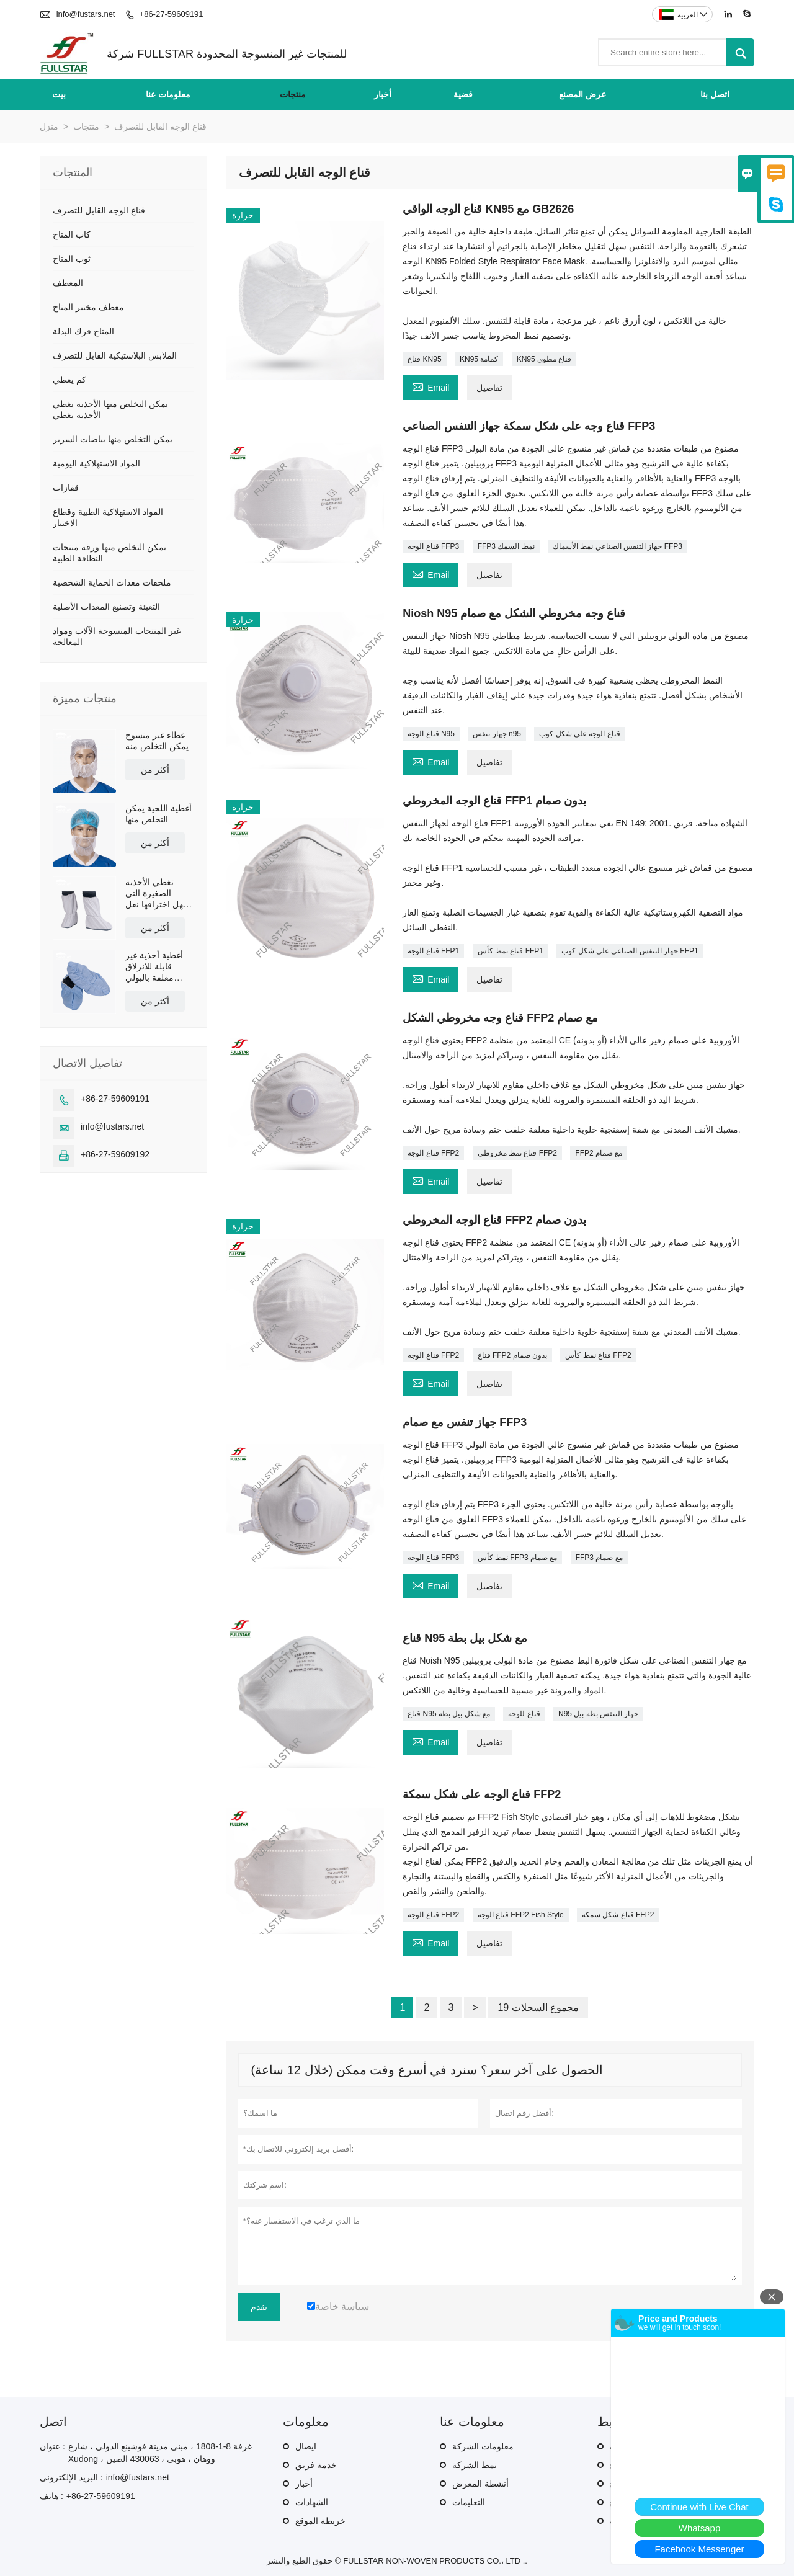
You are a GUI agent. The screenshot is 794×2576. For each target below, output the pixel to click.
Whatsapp (700, 2528)
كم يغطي (69, 380)
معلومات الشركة (483, 2446)
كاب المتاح (72, 234)
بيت (59, 94)
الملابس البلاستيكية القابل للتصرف (115, 355)
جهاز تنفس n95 (497, 733)
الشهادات (311, 2502)
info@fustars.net (85, 14)
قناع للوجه (524, 1713)
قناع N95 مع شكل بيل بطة (449, 1713)
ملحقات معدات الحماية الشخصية (112, 582)
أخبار (382, 94)
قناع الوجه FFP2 (433, 1153)
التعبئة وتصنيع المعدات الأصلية (106, 607)
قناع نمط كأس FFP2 (598, 1355)
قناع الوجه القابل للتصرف (99, 210)
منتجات (293, 94)
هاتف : (51, 2496)
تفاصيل (489, 388)
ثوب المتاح (72, 259)
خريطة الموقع (320, 2521)
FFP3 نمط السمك (506, 546)
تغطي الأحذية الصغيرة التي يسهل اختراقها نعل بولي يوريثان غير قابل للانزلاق (159, 893)
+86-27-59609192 (115, 1154)
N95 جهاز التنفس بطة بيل (598, 1713)
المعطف (68, 283)
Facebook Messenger (699, 2549)
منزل (49, 126)
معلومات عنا (168, 94)
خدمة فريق (316, 2465)
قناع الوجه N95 (431, 733)
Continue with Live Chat (699, 2507)
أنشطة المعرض (480, 2484)
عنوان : (52, 2446)
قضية (463, 94)
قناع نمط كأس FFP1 (510, 951)
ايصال (305, 2446)
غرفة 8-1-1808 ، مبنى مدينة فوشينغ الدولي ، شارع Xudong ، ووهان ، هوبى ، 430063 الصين (160, 2452)
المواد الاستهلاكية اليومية (96, 463)
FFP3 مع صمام (599, 1557)
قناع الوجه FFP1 (433, 951)
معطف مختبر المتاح (88, 307)
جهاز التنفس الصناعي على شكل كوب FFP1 (629, 951)
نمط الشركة (474, 2465)
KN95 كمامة (479, 359)
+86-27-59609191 (171, 14)
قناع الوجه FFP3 (433, 546)
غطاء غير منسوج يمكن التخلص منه (157, 740)
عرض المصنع (582, 94)
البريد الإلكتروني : (71, 2477)
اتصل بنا (714, 94)
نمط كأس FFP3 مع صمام (518, 1557)
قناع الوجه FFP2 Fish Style (521, 1914)
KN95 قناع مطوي (544, 359)
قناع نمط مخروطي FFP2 (517, 1153)
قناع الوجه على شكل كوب (579, 733)
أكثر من (155, 770)
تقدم (259, 2307)
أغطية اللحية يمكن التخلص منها (158, 813)
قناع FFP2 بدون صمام (512, 1355)
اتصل (53, 2421)
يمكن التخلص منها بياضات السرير (112, 439)
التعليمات (468, 2502)
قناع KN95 (424, 359)
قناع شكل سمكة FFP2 (618, 1914)
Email (430, 386)
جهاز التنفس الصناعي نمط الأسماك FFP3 (617, 546)
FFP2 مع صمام (598, 1153)
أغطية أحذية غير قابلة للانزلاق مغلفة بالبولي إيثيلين (154, 966)
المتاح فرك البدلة (83, 331)
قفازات (66, 487)
